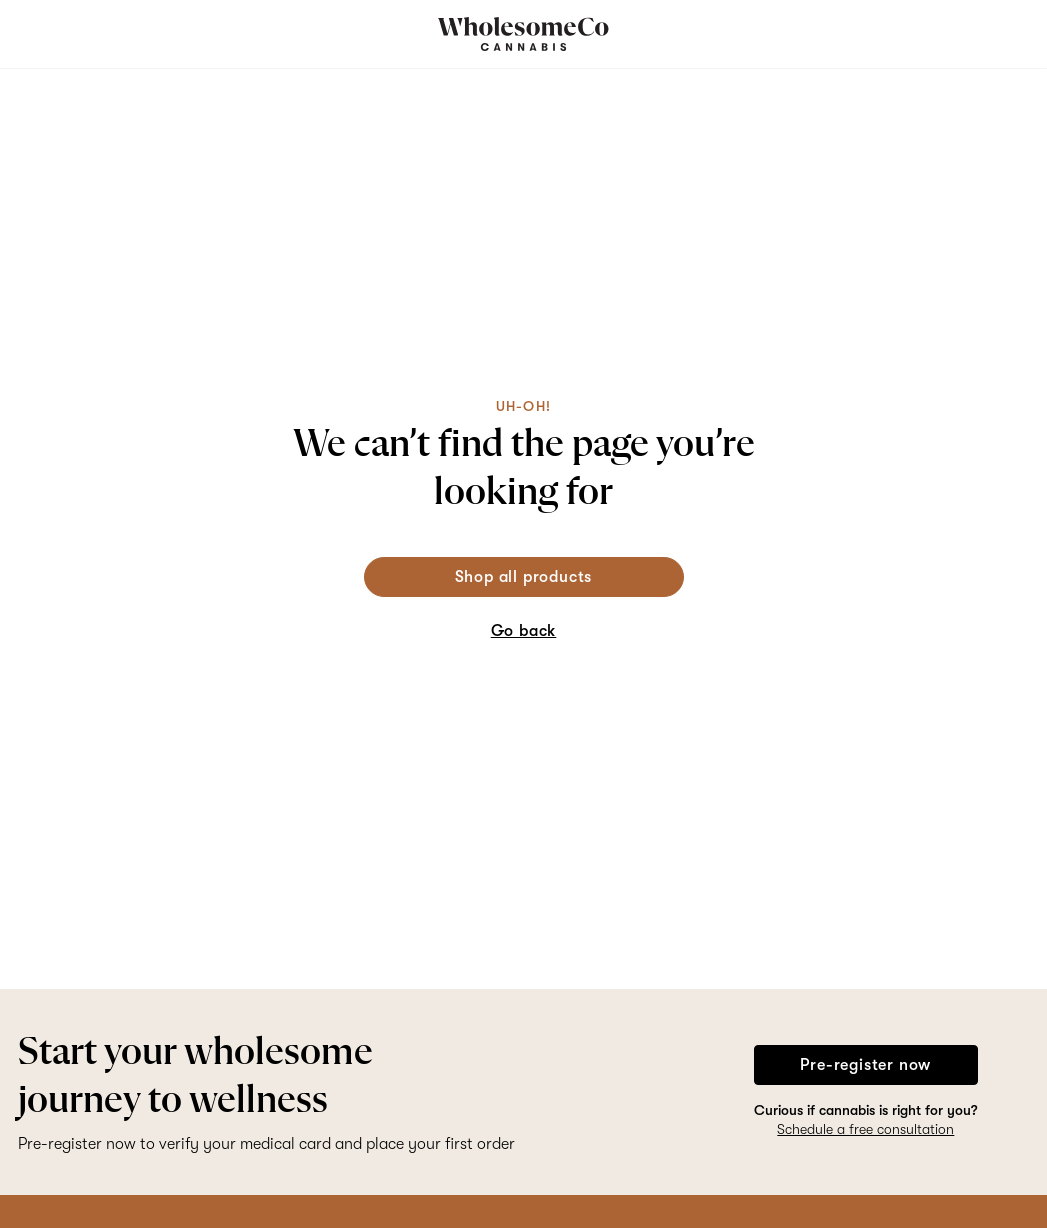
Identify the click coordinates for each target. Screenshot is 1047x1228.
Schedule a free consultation (865, 1129)
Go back (524, 631)
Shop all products (524, 577)
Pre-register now (865, 1065)
